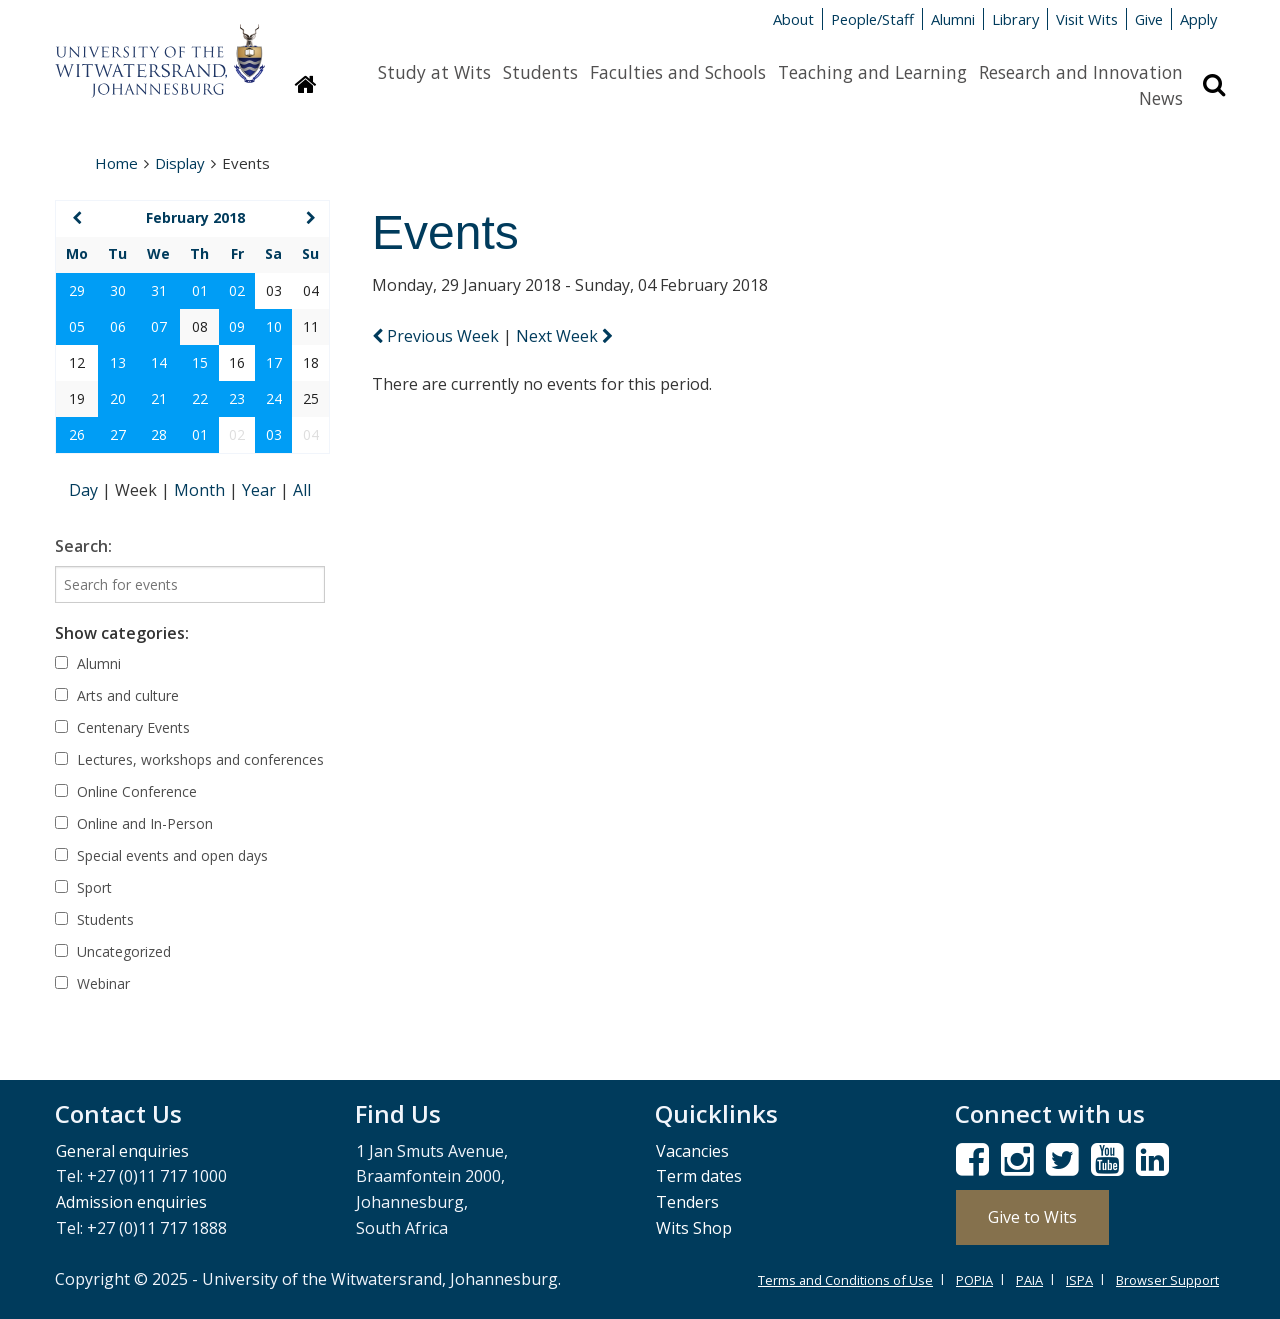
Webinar (92, 983)
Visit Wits (1087, 19)
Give (1149, 19)
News (1161, 98)
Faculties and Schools (678, 72)
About (793, 19)
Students (540, 72)
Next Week (564, 336)
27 (118, 434)
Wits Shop (694, 1228)
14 (159, 362)
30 (118, 290)
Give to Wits (1032, 1217)
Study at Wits (434, 72)
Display (180, 163)
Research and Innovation (1081, 72)
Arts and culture (117, 695)
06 (118, 326)
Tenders (687, 1202)
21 (159, 398)
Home (116, 163)
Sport (83, 887)
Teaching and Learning (872, 72)
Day (85, 490)
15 (200, 362)
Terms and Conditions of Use (845, 1280)
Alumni (953, 19)
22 (200, 398)
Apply (1198, 19)
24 (274, 398)
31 (159, 290)
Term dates (699, 1176)
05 (77, 326)
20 (118, 398)
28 (159, 434)
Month (201, 490)
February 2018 (195, 217)
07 (159, 326)
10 (274, 326)
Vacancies (692, 1151)
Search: (83, 546)
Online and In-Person (134, 823)
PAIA (1029, 1280)
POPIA (974, 1280)
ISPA (1079, 1280)
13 (118, 362)
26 (77, 434)
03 (274, 434)
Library (1015, 19)
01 (200, 290)
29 (77, 290)
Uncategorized (113, 951)
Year (261, 490)
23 (237, 398)
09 (237, 326)
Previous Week (437, 336)
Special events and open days (161, 855)
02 (237, 290)
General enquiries (122, 1151)
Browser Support (1167, 1280)
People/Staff (872, 19)
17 (274, 362)
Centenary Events (122, 727)
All (302, 490)
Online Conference (126, 791)
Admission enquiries (131, 1202)
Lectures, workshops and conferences (189, 759)
